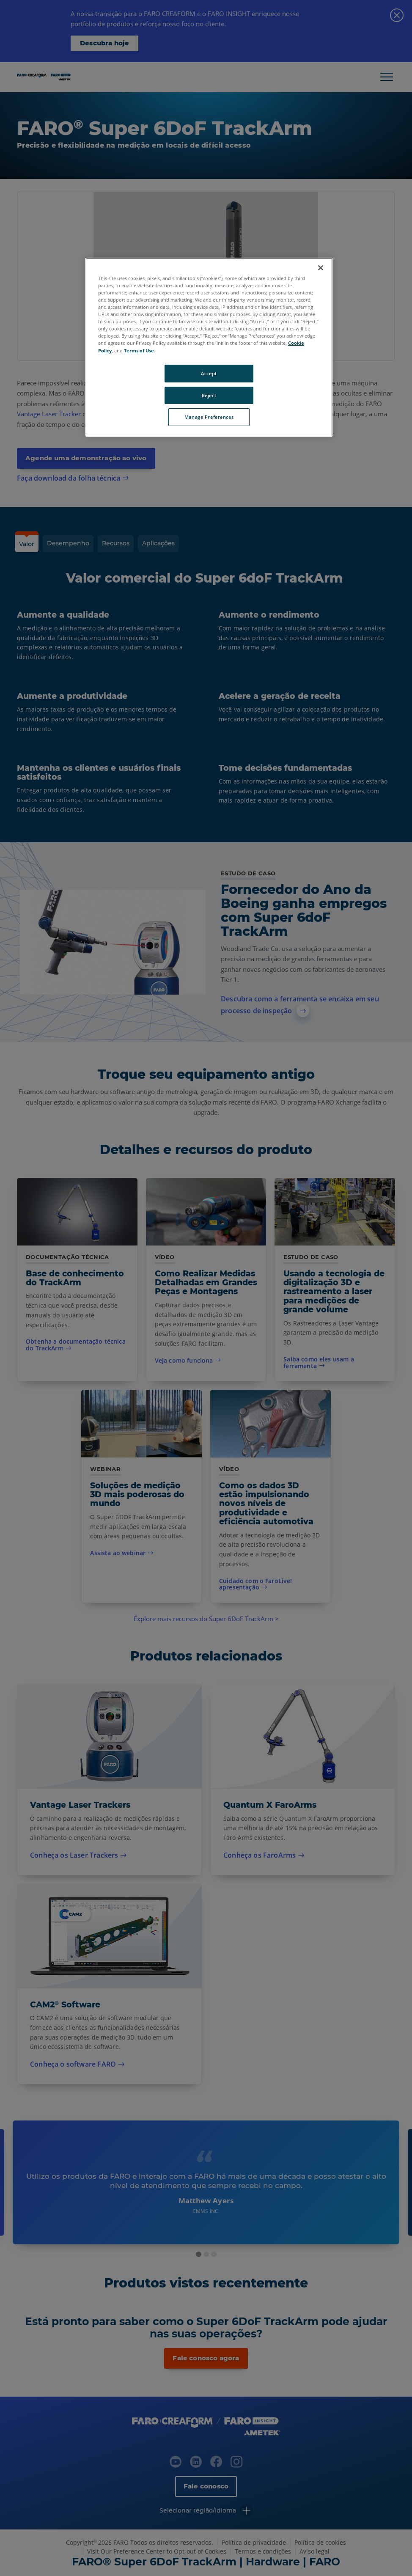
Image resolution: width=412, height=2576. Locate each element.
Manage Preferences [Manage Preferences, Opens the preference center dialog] (208, 417)
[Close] (320, 267)
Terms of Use (139, 350)
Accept (209, 373)
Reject (209, 395)
